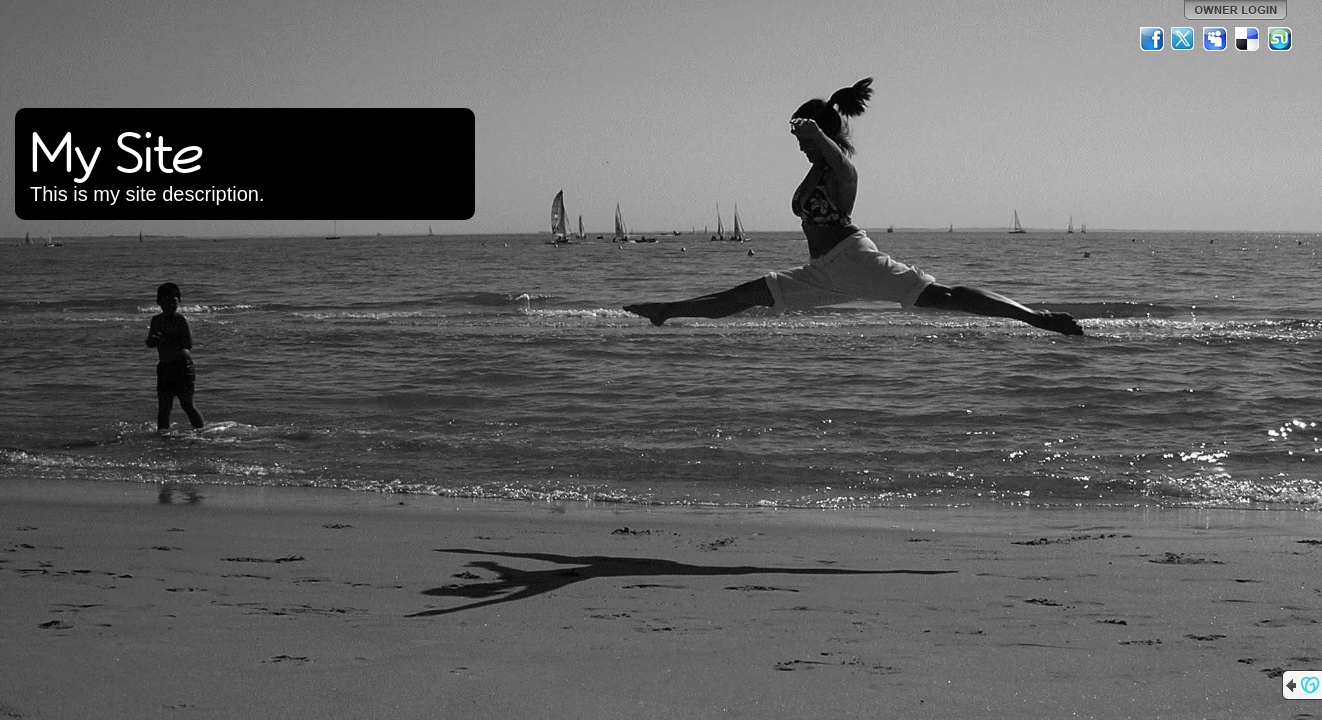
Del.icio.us (1248, 39)
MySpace (1216, 39)
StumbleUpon (1280, 39)
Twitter (1184, 39)
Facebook (1152, 39)
